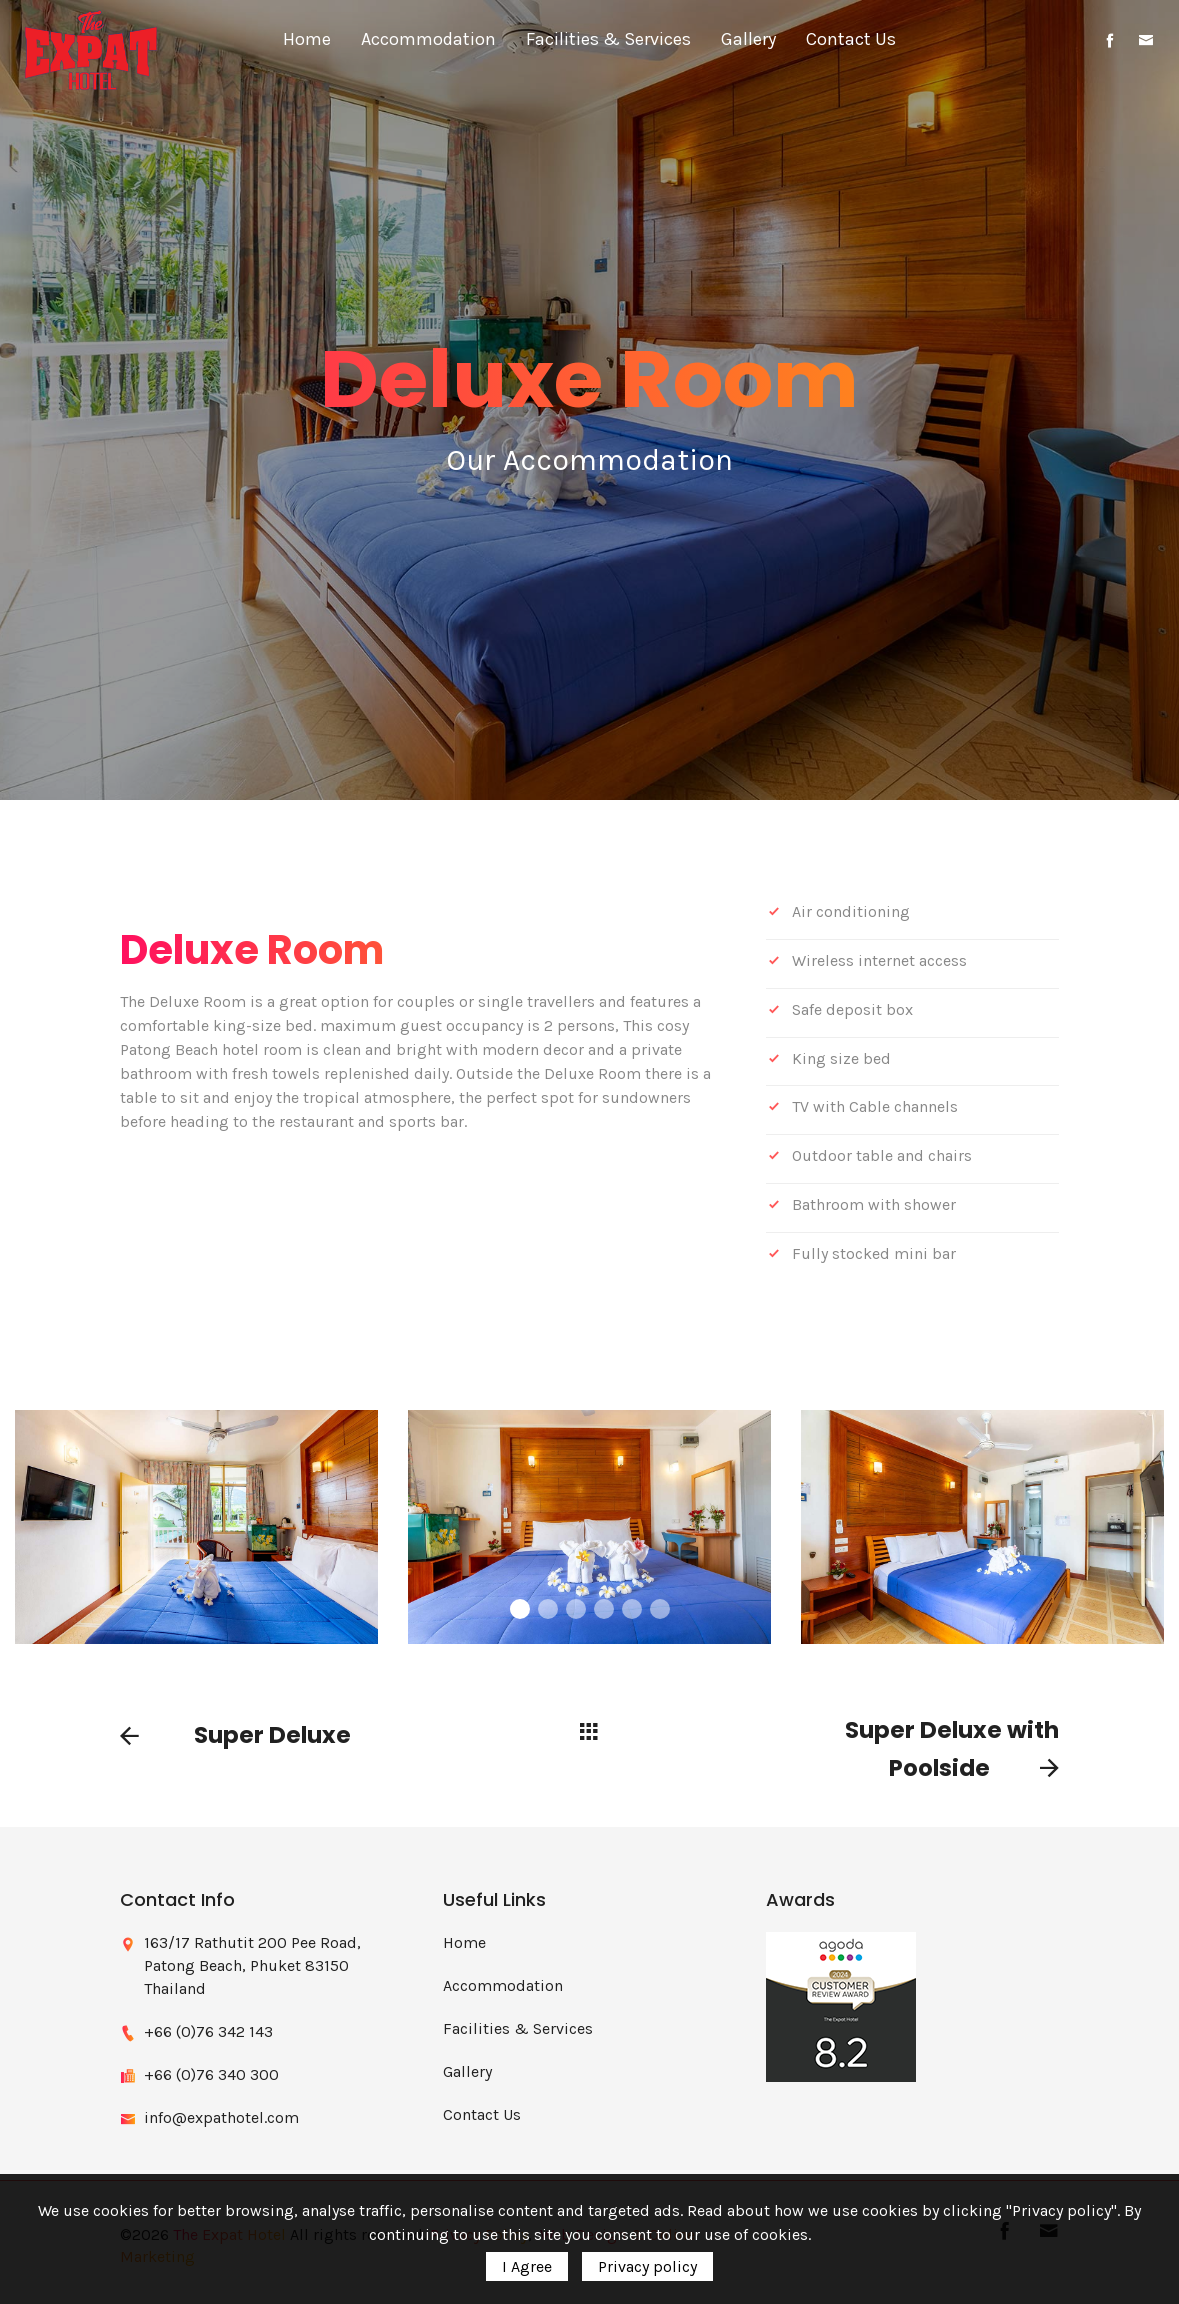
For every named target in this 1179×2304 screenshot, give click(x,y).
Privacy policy (647, 2266)
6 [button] (660, 1609)
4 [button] (604, 1609)
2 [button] (548, 1609)
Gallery (748, 39)
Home (307, 39)
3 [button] (576, 1609)
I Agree (527, 2266)
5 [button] (632, 1609)
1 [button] (520, 1609)
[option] (589, 1527)
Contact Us (851, 39)
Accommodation (428, 39)
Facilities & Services (608, 39)
